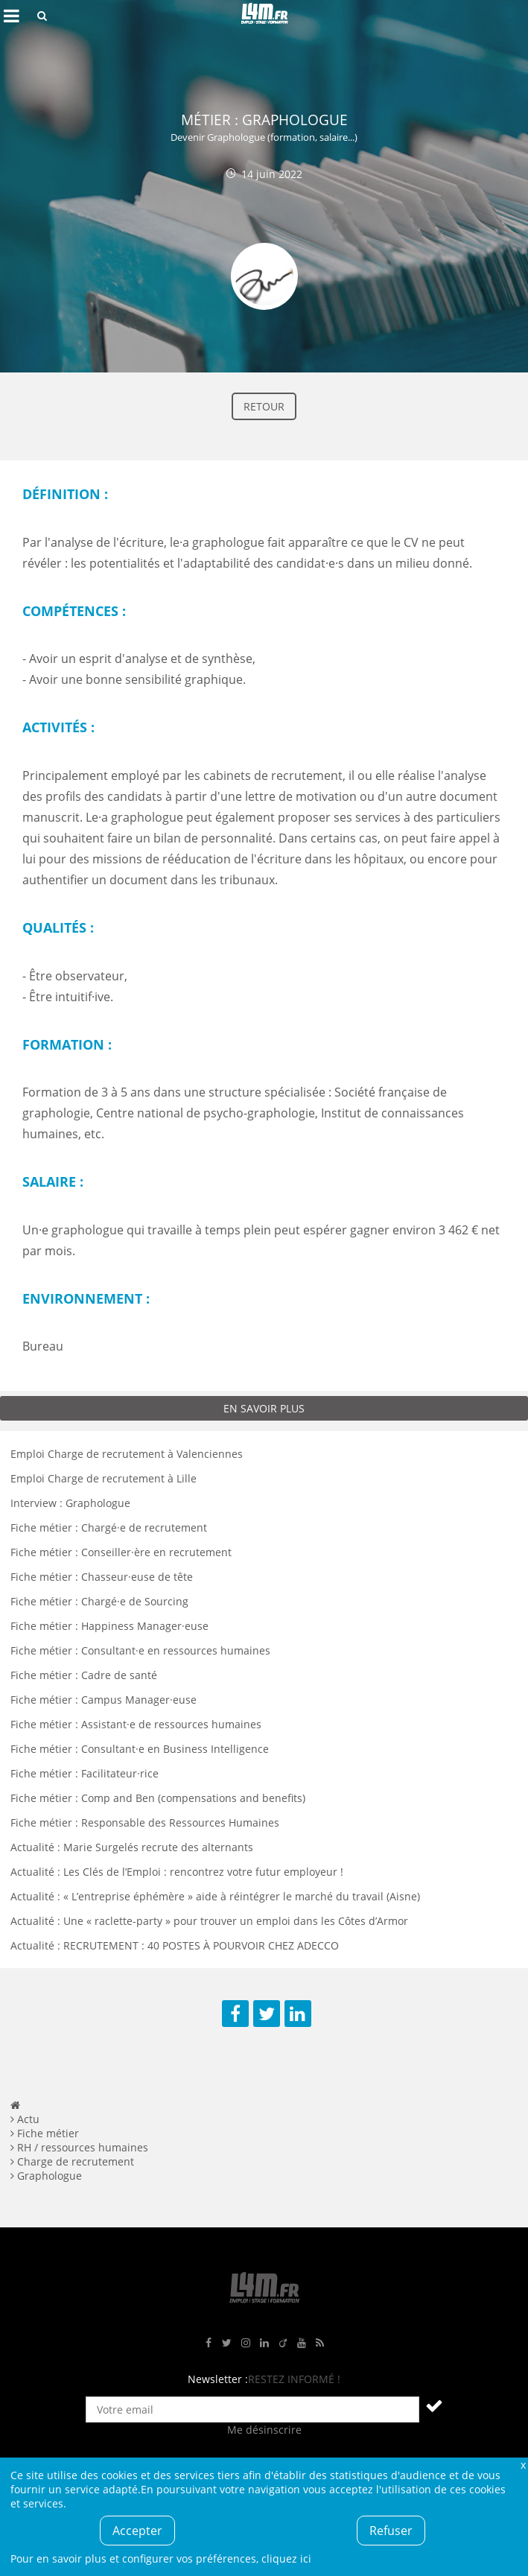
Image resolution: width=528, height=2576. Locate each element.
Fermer (523, 2465)
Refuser (391, 2530)
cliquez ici (286, 2558)
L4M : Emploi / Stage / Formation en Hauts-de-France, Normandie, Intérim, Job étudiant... (264, 15)
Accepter (137, 2530)
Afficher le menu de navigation (11, 15)
